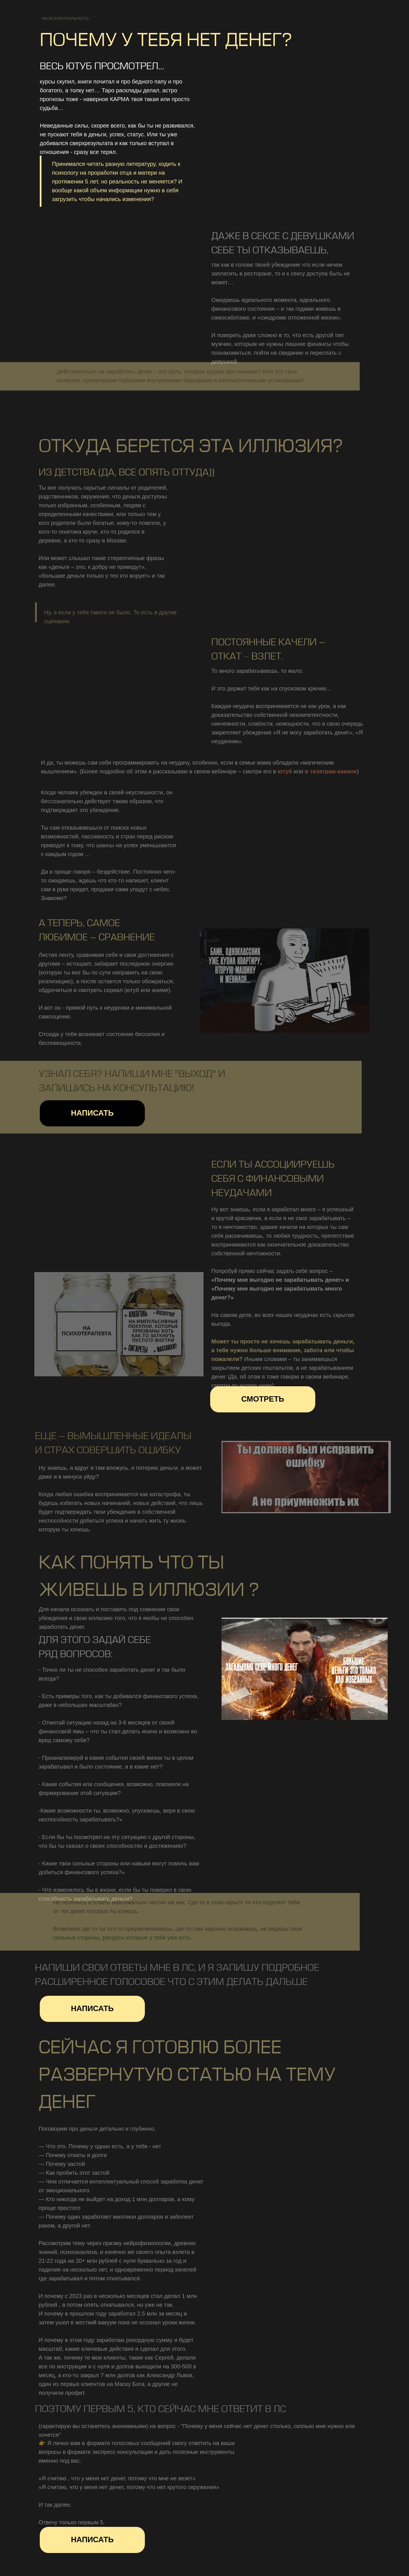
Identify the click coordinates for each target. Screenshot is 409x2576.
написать (92, 1113)
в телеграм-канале (332, 771)
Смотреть (262, 1399)
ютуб (287, 771)
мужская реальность (65, 19)
